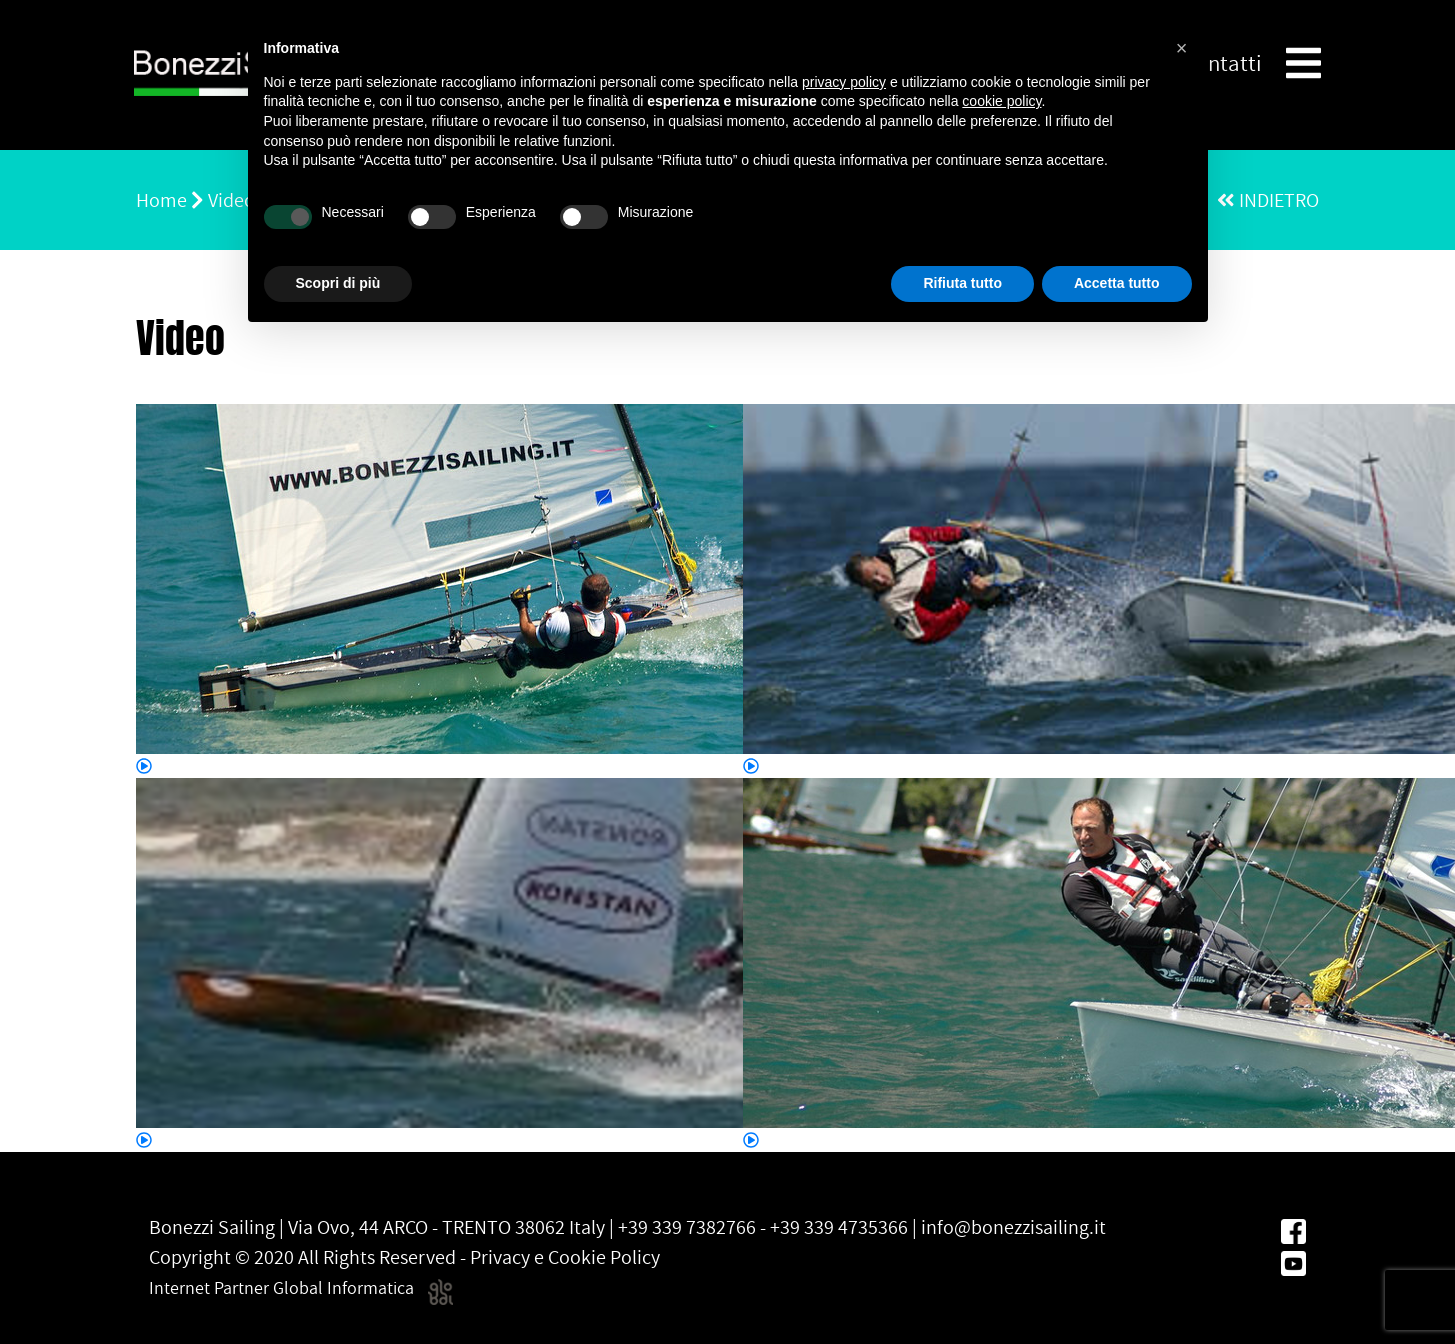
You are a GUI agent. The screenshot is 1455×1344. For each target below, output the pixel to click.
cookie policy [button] (1001, 101)
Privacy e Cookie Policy (565, 1257)
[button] (1182, 48)
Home (161, 200)
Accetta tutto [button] (1117, 283)
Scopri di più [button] (338, 283)
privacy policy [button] (844, 82)
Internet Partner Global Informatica (301, 1287)
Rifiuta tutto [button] (962, 283)
